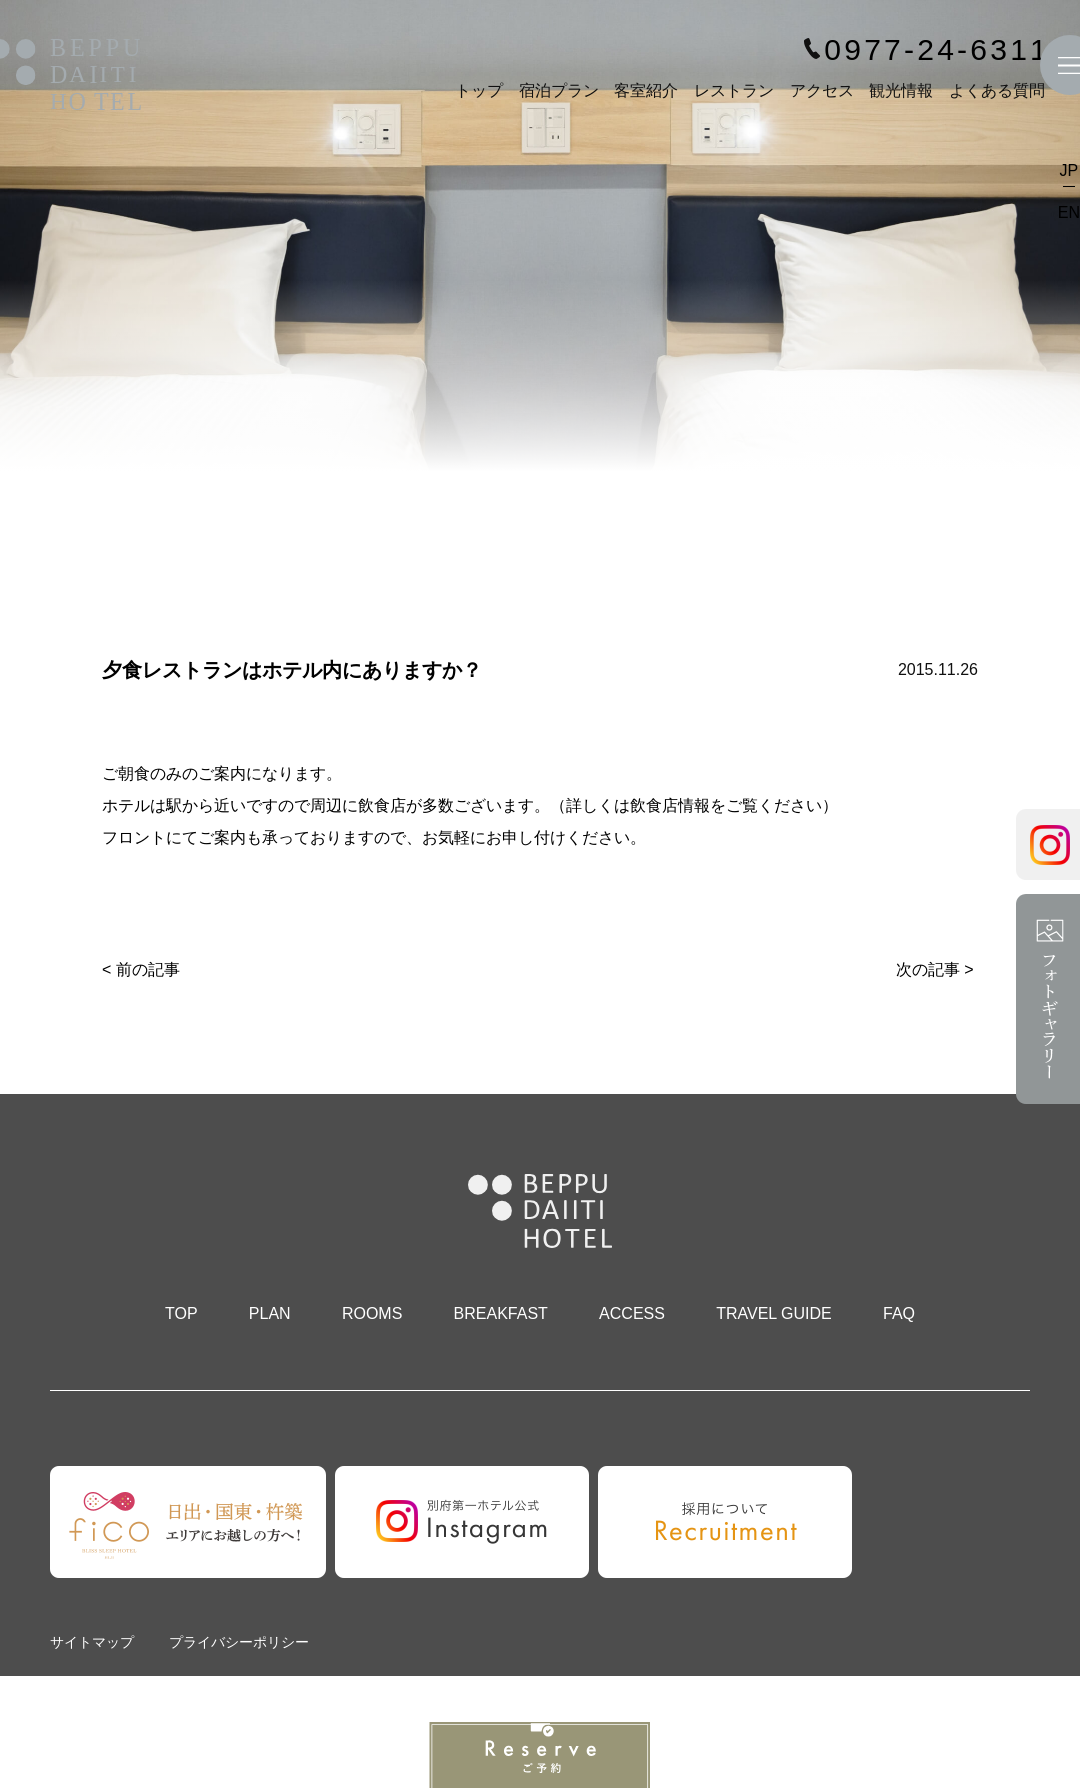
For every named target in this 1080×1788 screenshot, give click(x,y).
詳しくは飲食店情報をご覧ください (694, 805)
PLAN (270, 1313)
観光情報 (901, 90)
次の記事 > (935, 969)
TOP (181, 1313)
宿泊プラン (559, 90)
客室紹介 (646, 90)
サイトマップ (92, 1642)
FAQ (899, 1313)
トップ (479, 90)
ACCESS (632, 1313)
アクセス (822, 90)
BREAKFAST (501, 1313)
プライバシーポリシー (239, 1642)
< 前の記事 (141, 969)
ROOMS (372, 1313)
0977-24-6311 (937, 50)
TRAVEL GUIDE (774, 1313)
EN (1069, 212)
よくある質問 (997, 90)
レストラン (734, 90)
